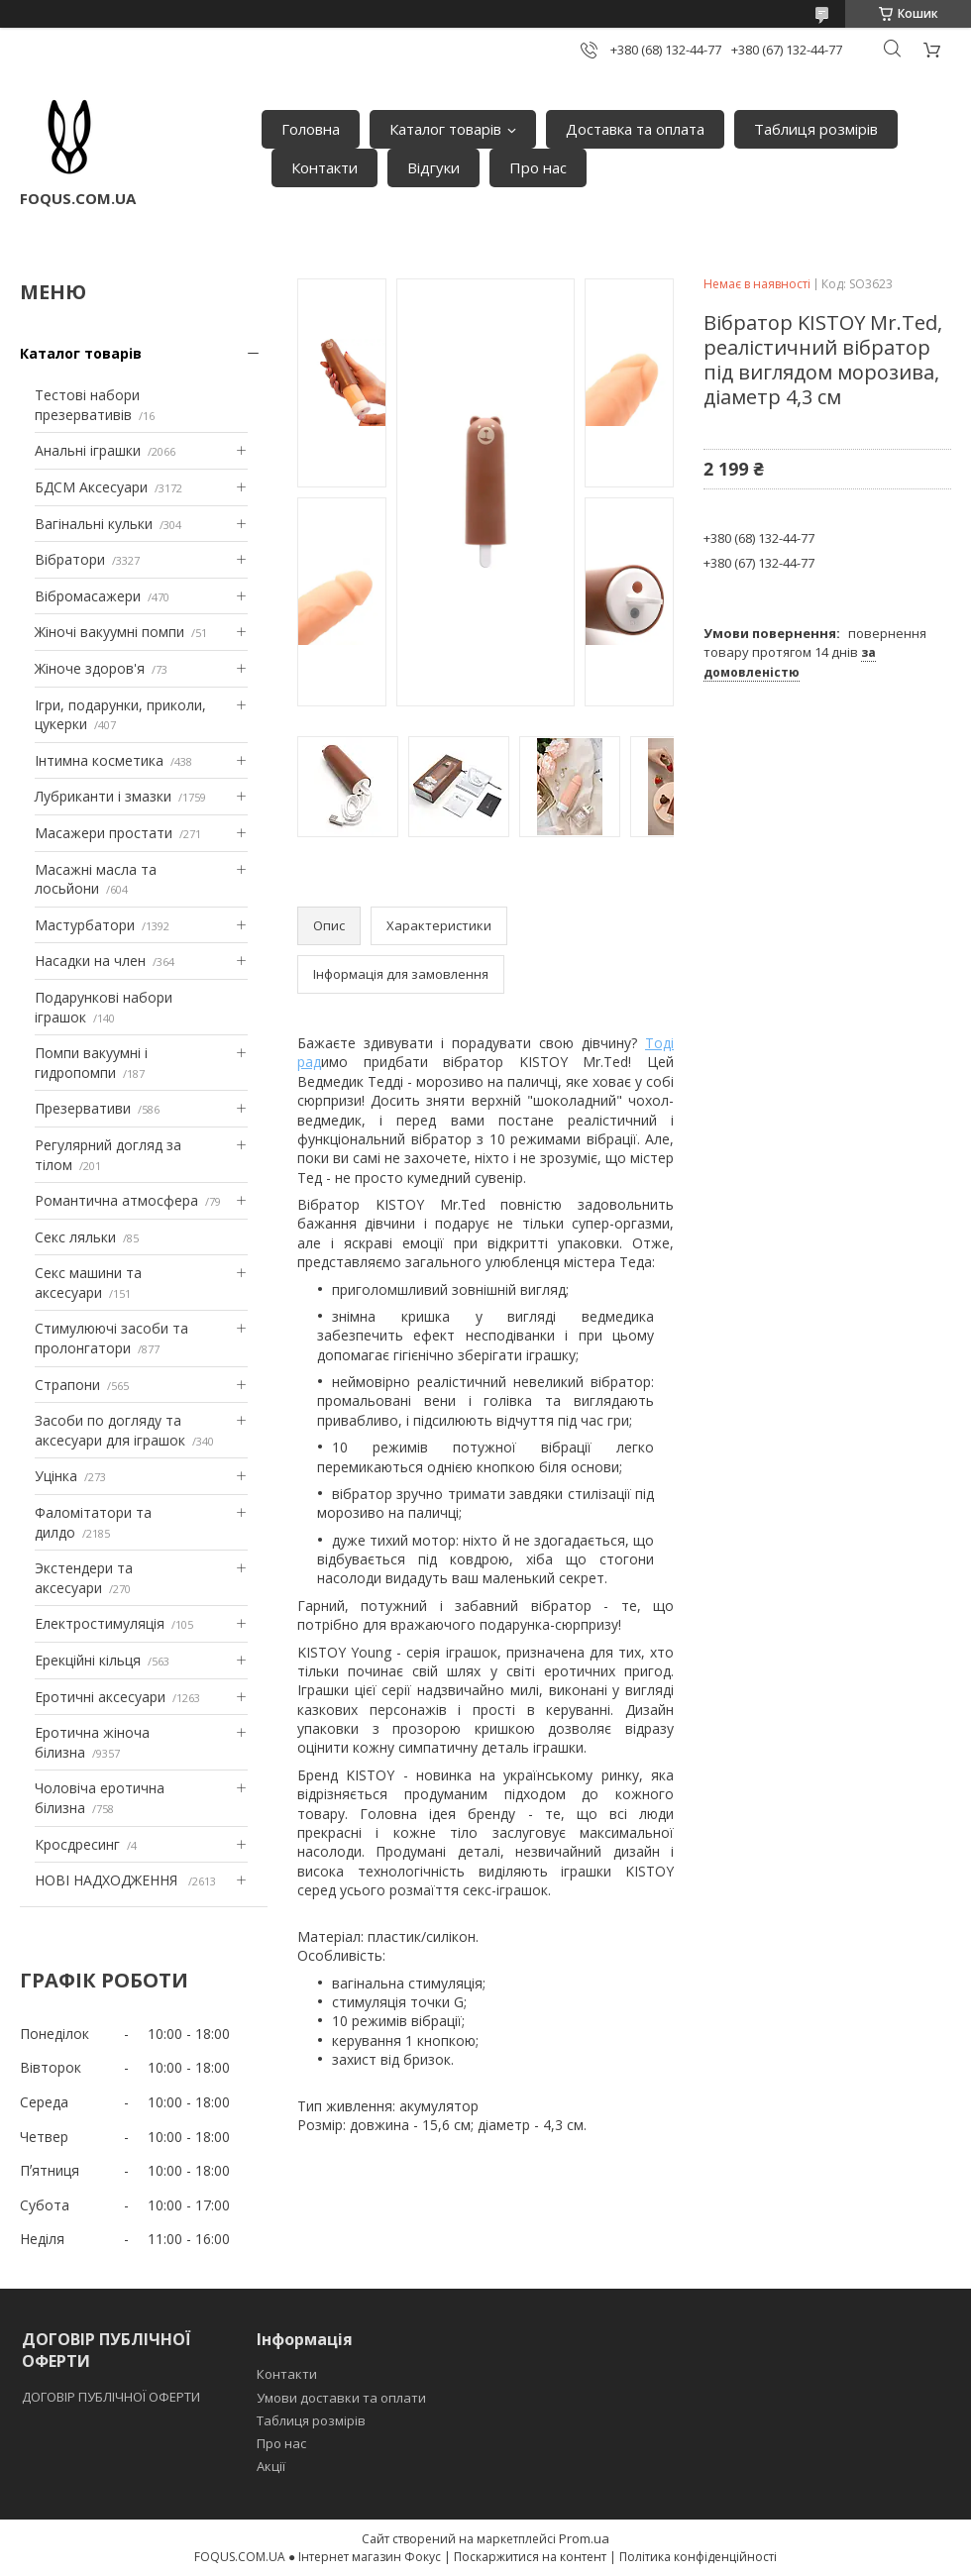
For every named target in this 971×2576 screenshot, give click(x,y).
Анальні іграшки (88, 450)
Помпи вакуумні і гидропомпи (91, 1062)
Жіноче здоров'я (90, 668)
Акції (271, 2466)
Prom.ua (584, 2538)
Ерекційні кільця (88, 1660)
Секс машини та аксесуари (88, 1282)
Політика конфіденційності (698, 2556)
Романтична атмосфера (116, 1200)
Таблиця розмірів (816, 129)
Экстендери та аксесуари (84, 1577)
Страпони (67, 1384)
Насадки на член (90, 960)
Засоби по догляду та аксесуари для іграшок (110, 1430)
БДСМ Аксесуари (91, 487)
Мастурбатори (85, 924)
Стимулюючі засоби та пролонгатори (111, 1338)
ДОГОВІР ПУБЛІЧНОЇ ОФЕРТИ (112, 2397)
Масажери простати (103, 832)
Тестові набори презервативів (87, 404)
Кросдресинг (77, 1844)
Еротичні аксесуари (100, 1696)
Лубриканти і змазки (103, 796)
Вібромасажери (88, 596)
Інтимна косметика (99, 760)
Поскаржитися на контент (530, 2556)
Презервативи (83, 1108)
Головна (310, 129)
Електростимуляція (99, 1623)
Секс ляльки (75, 1237)
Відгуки (433, 167)
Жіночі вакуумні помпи (109, 631)
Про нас (538, 167)
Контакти (324, 167)
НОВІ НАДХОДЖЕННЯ (108, 1880)
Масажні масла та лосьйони (96, 879)
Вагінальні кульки (94, 523)
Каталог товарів (445, 129)
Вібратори (70, 559)
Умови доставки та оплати (341, 2398)
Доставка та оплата (635, 129)
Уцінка (56, 1475)
